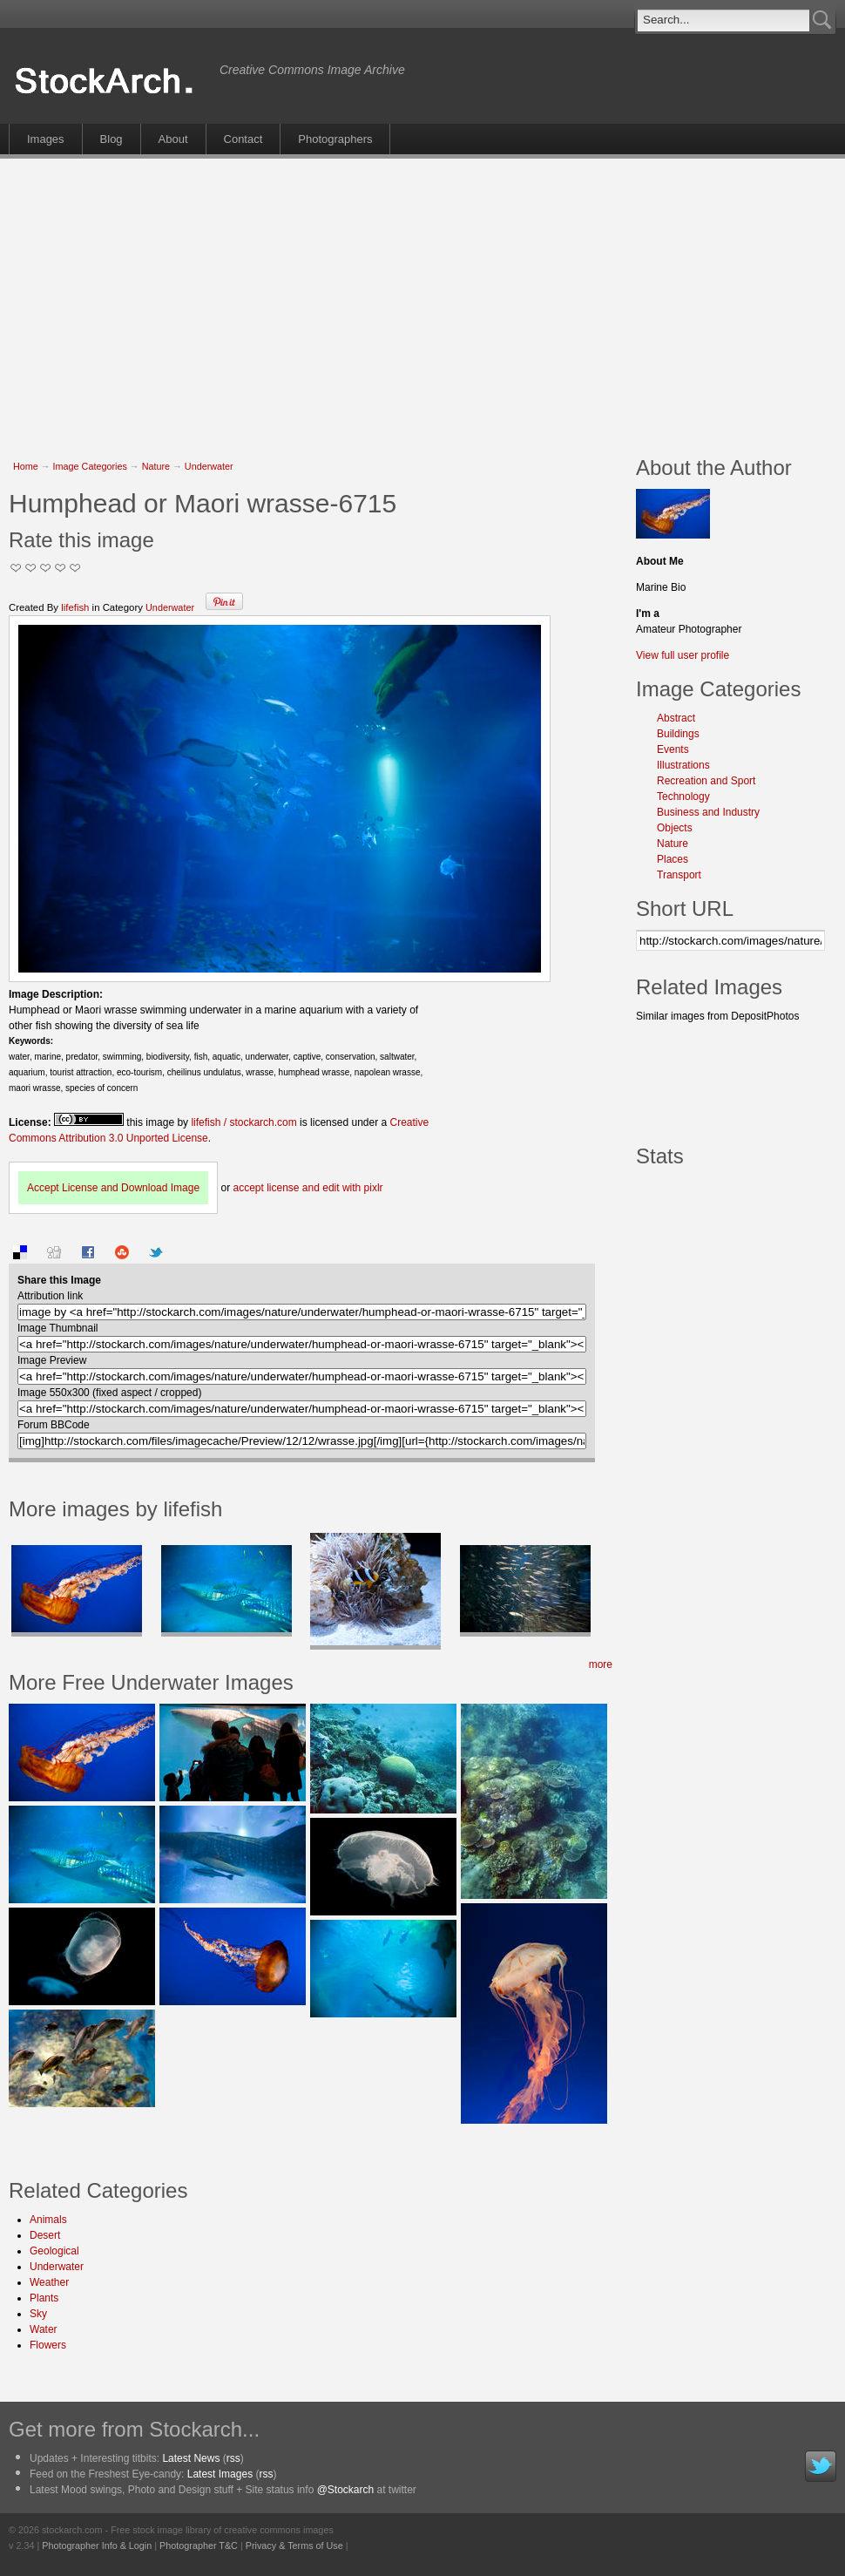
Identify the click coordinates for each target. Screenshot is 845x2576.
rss (233, 2458)
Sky (38, 2314)
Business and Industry (708, 812)
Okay (31, 567)
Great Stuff (60, 567)
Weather (49, 2282)
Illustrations (683, 765)
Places (672, 859)
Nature (156, 466)
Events (673, 749)
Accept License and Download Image (113, 1188)
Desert (45, 2235)
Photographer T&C (198, 2545)
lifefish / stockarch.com (243, 1122)
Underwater (209, 466)
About (173, 139)
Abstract (676, 718)
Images (45, 139)
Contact (243, 139)
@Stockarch (346, 2490)
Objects (675, 828)
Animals (48, 2219)
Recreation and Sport (706, 781)
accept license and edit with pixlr (307, 1188)
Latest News (191, 2458)
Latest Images (220, 2474)
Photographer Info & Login (97, 2545)
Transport (679, 875)
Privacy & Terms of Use (294, 2545)
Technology (683, 796)
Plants (44, 2298)
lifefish (75, 607)
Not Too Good (16, 567)
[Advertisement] (293, 298)
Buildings (678, 734)
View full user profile (682, 655)
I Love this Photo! (75, 567)
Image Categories (90, 466)
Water (43, 2329)
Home (25, 466)
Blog (111, 139)
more (600, 1664)
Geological (54, 2251)
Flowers (48, 2345)
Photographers (335, 139)
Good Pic (45, 567)
